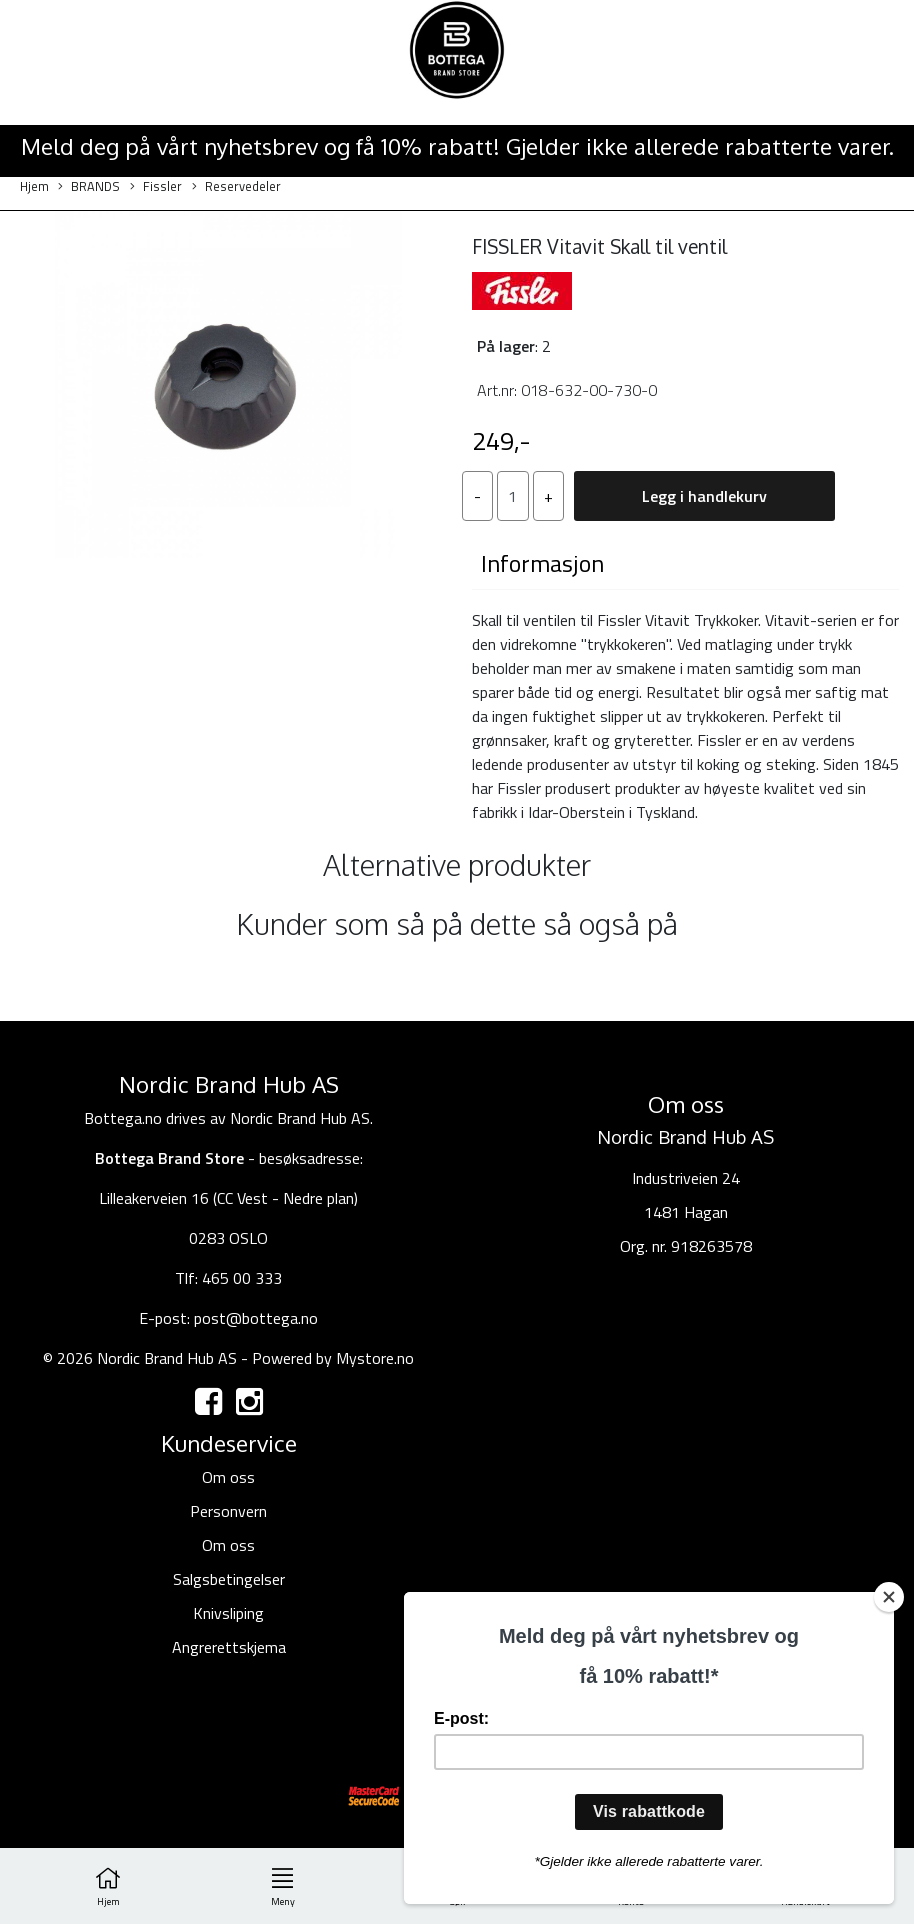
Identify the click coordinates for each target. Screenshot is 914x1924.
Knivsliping (228, 1613)
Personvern (228, 1511)
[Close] (889, 1597)
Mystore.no (375, 1358)
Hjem (34, 186)
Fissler (156, 186)
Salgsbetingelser (229, 1579)
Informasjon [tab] (542, 563)
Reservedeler (236, 186)
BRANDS (89, 186)
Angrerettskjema (229, 1647)
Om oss (228, 1477)
